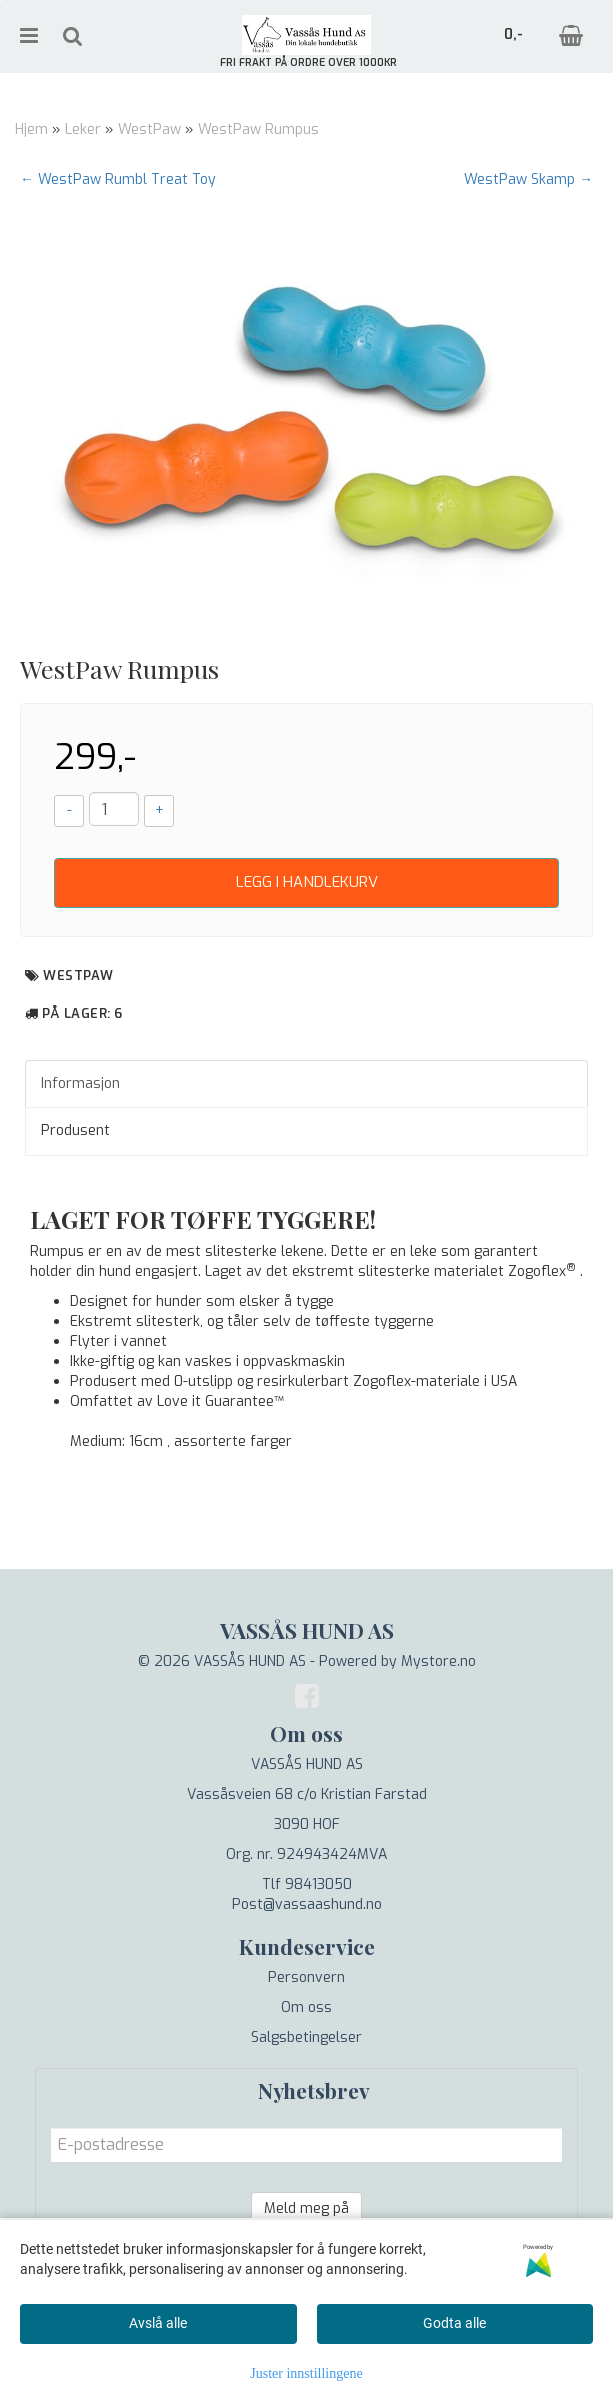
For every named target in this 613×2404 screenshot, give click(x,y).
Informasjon (80, 1083)
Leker (83, 129)
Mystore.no (438, 1661)
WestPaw (149, 129)
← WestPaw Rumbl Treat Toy (118, 179)
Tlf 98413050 (307, 1884)
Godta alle (454, 2323)
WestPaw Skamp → (528, 179)
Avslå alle (158, 2323)
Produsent (75, 1130)
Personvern (306, 1977)
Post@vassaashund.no (307, 1904)
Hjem (31, 129)
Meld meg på (306, 2208)
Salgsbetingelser (306, 2037)
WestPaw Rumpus (258, 129)
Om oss (306, 2007)
